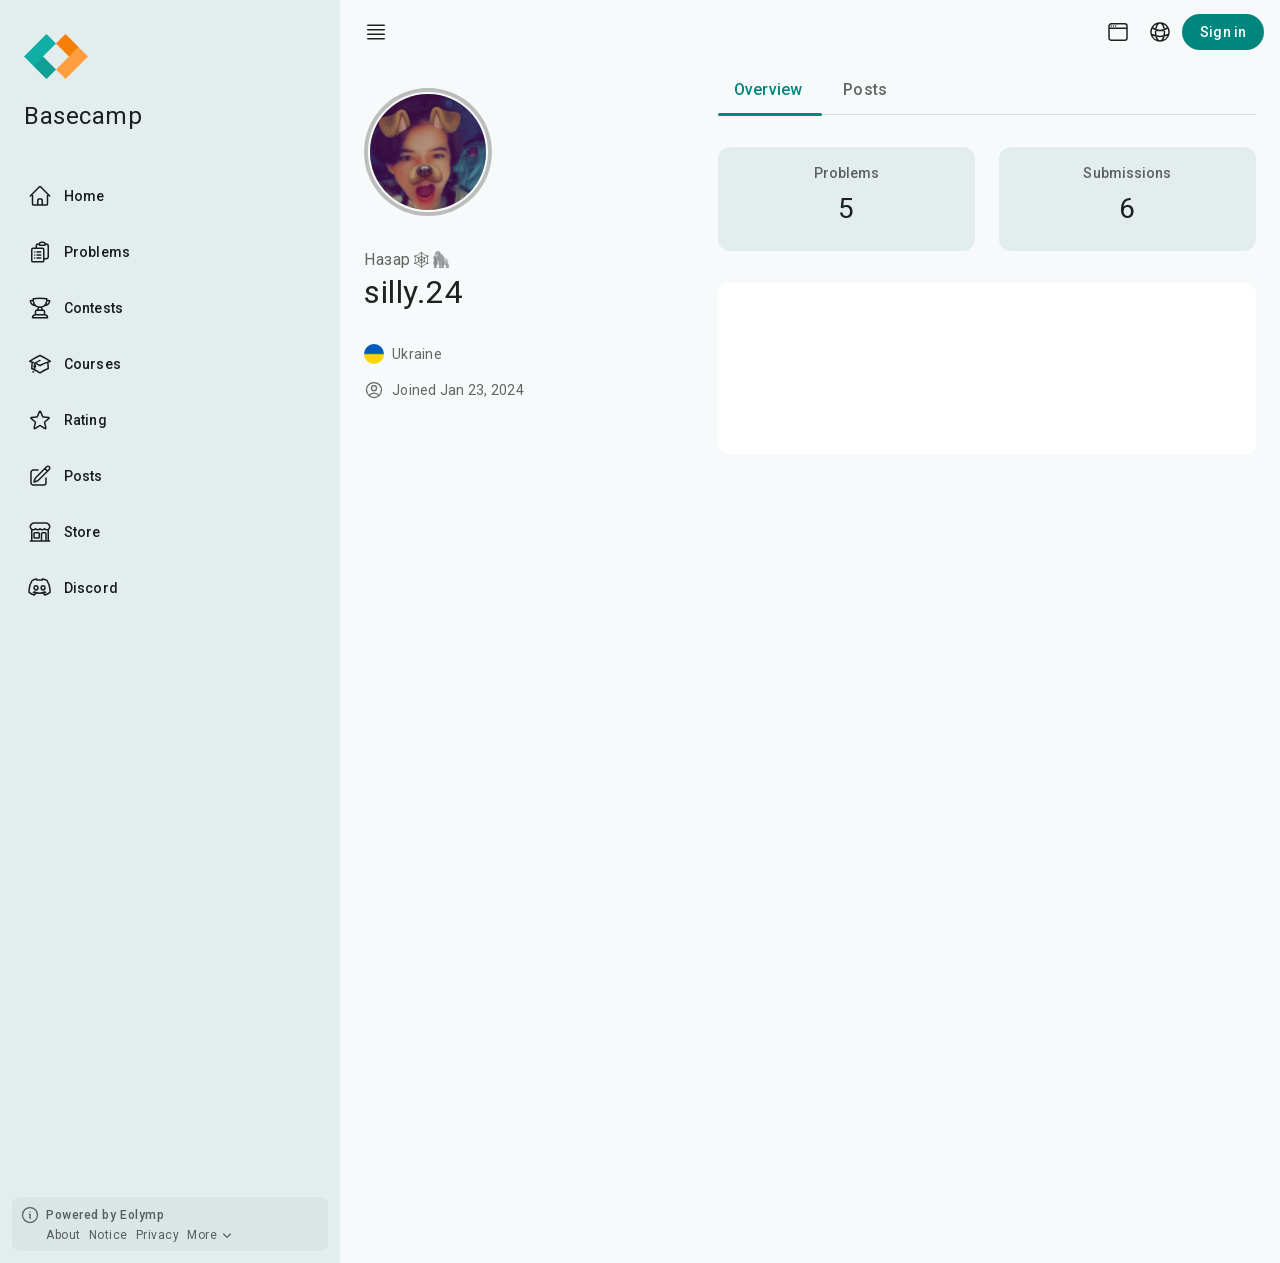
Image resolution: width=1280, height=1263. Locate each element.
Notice (108, 1235)
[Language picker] (1160, 32)
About (63, 1235)
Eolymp (142, 1215)
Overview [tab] (768, 89)
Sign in (1223, 32)
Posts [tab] (865, 89)
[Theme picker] (1118, 32)
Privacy (158, 1235)
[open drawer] (376, 32)
